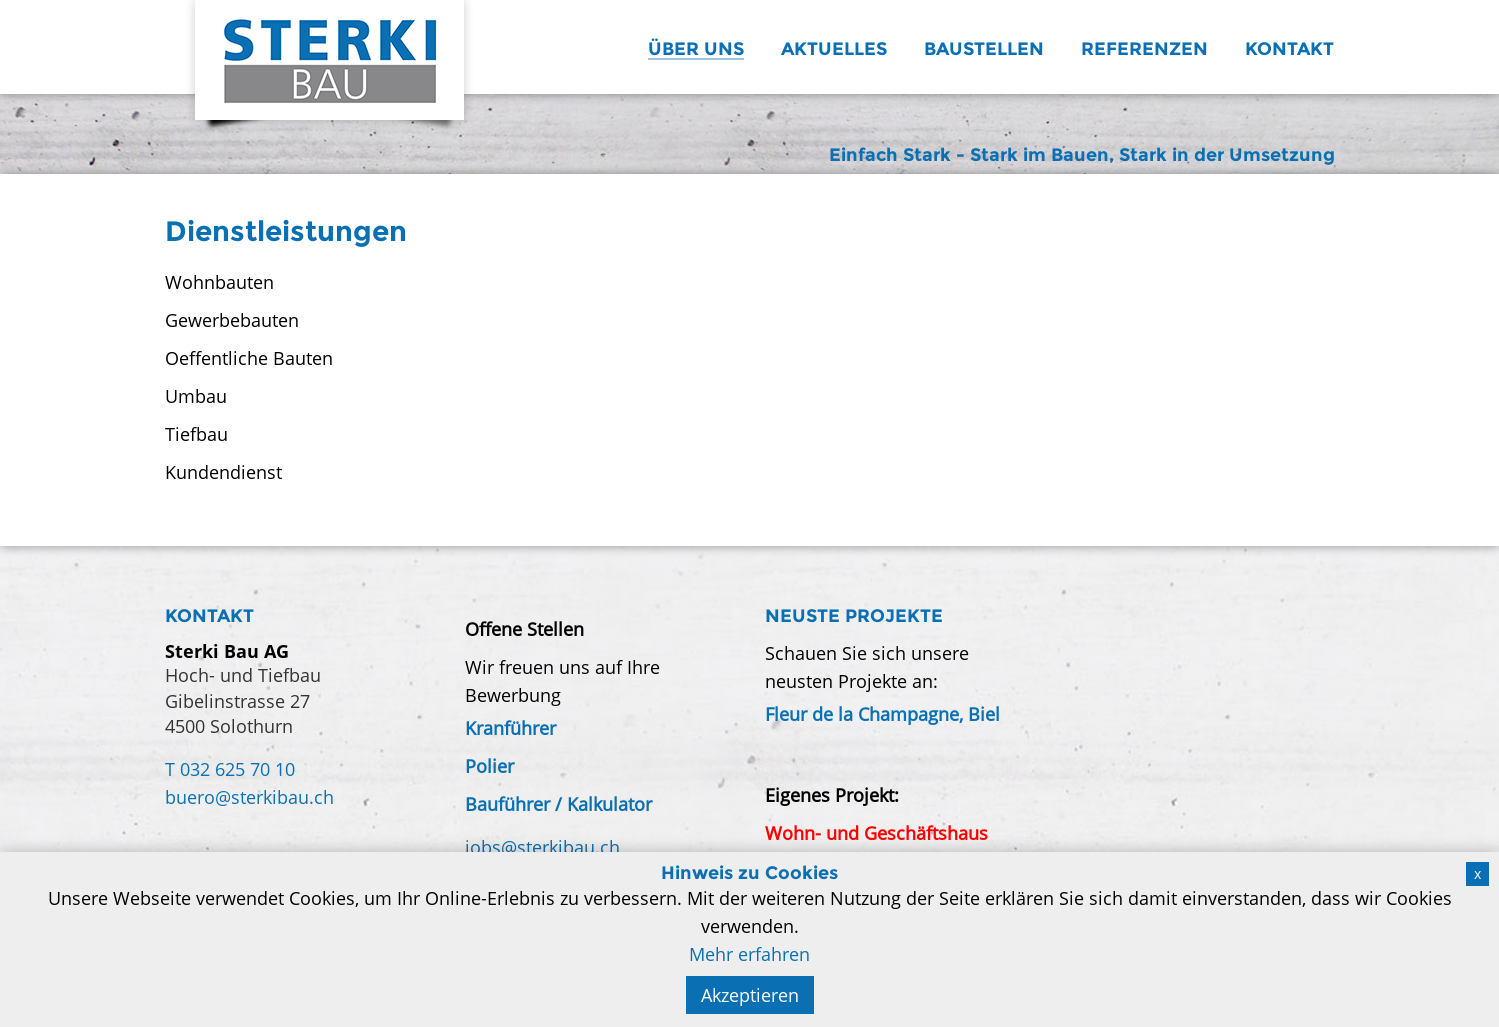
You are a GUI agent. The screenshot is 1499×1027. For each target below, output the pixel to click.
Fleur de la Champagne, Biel (882, 714)
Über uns (696, 49)
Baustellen (984, 49)
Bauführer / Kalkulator (558, 804)
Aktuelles (834, 49)
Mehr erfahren (749, 954)
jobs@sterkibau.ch (542, 847)
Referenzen (1144, 49)
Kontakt (1289, 49)
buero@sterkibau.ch (249, 797)
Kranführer (510, 728)
